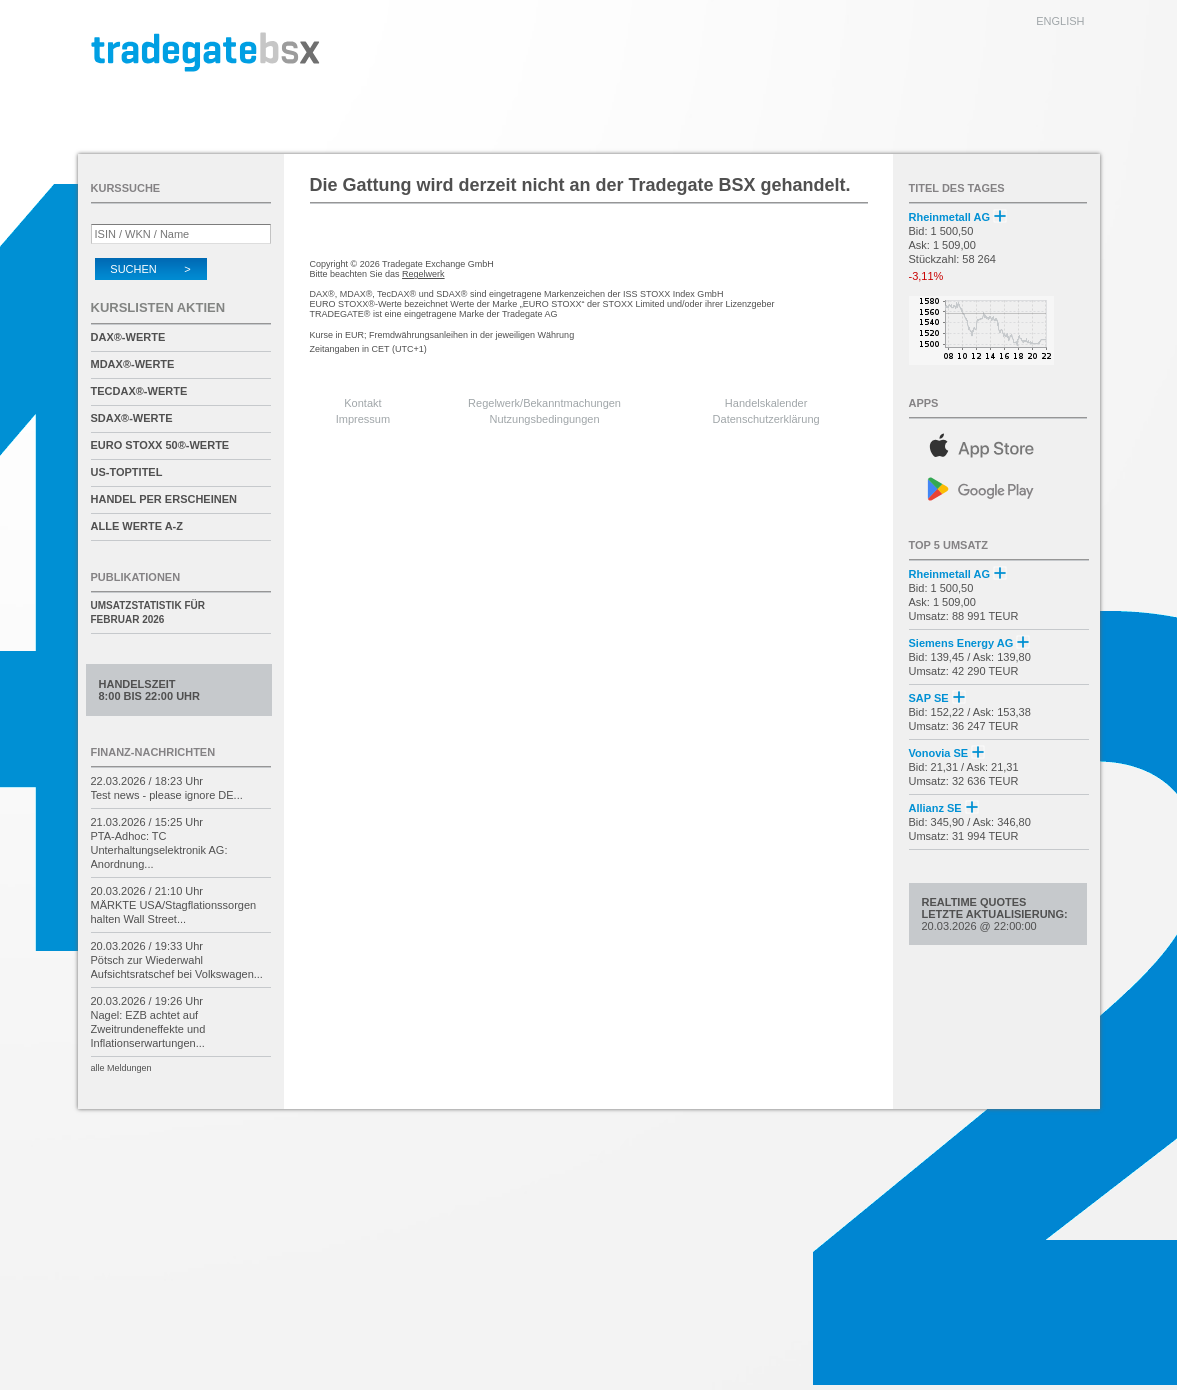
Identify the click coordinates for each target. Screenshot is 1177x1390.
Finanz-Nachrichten (153, 752)
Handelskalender (766, 403)
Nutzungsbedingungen (545, 419)
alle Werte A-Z (137, 526)
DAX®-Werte (128, 337)
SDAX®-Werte (132, 418)
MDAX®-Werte (133, 364)
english (1060, 21)
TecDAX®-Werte (139, 391)
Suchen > (150, 269)
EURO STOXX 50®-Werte (160, 445)
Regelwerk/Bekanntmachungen (544, 403)
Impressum (363, 419)
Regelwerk (423, 274)
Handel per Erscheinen (164, 499)
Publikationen (136, 577)
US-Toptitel (127, 472)
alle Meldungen (121, 1068)
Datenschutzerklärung (766, 419)
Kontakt (362, 403)
